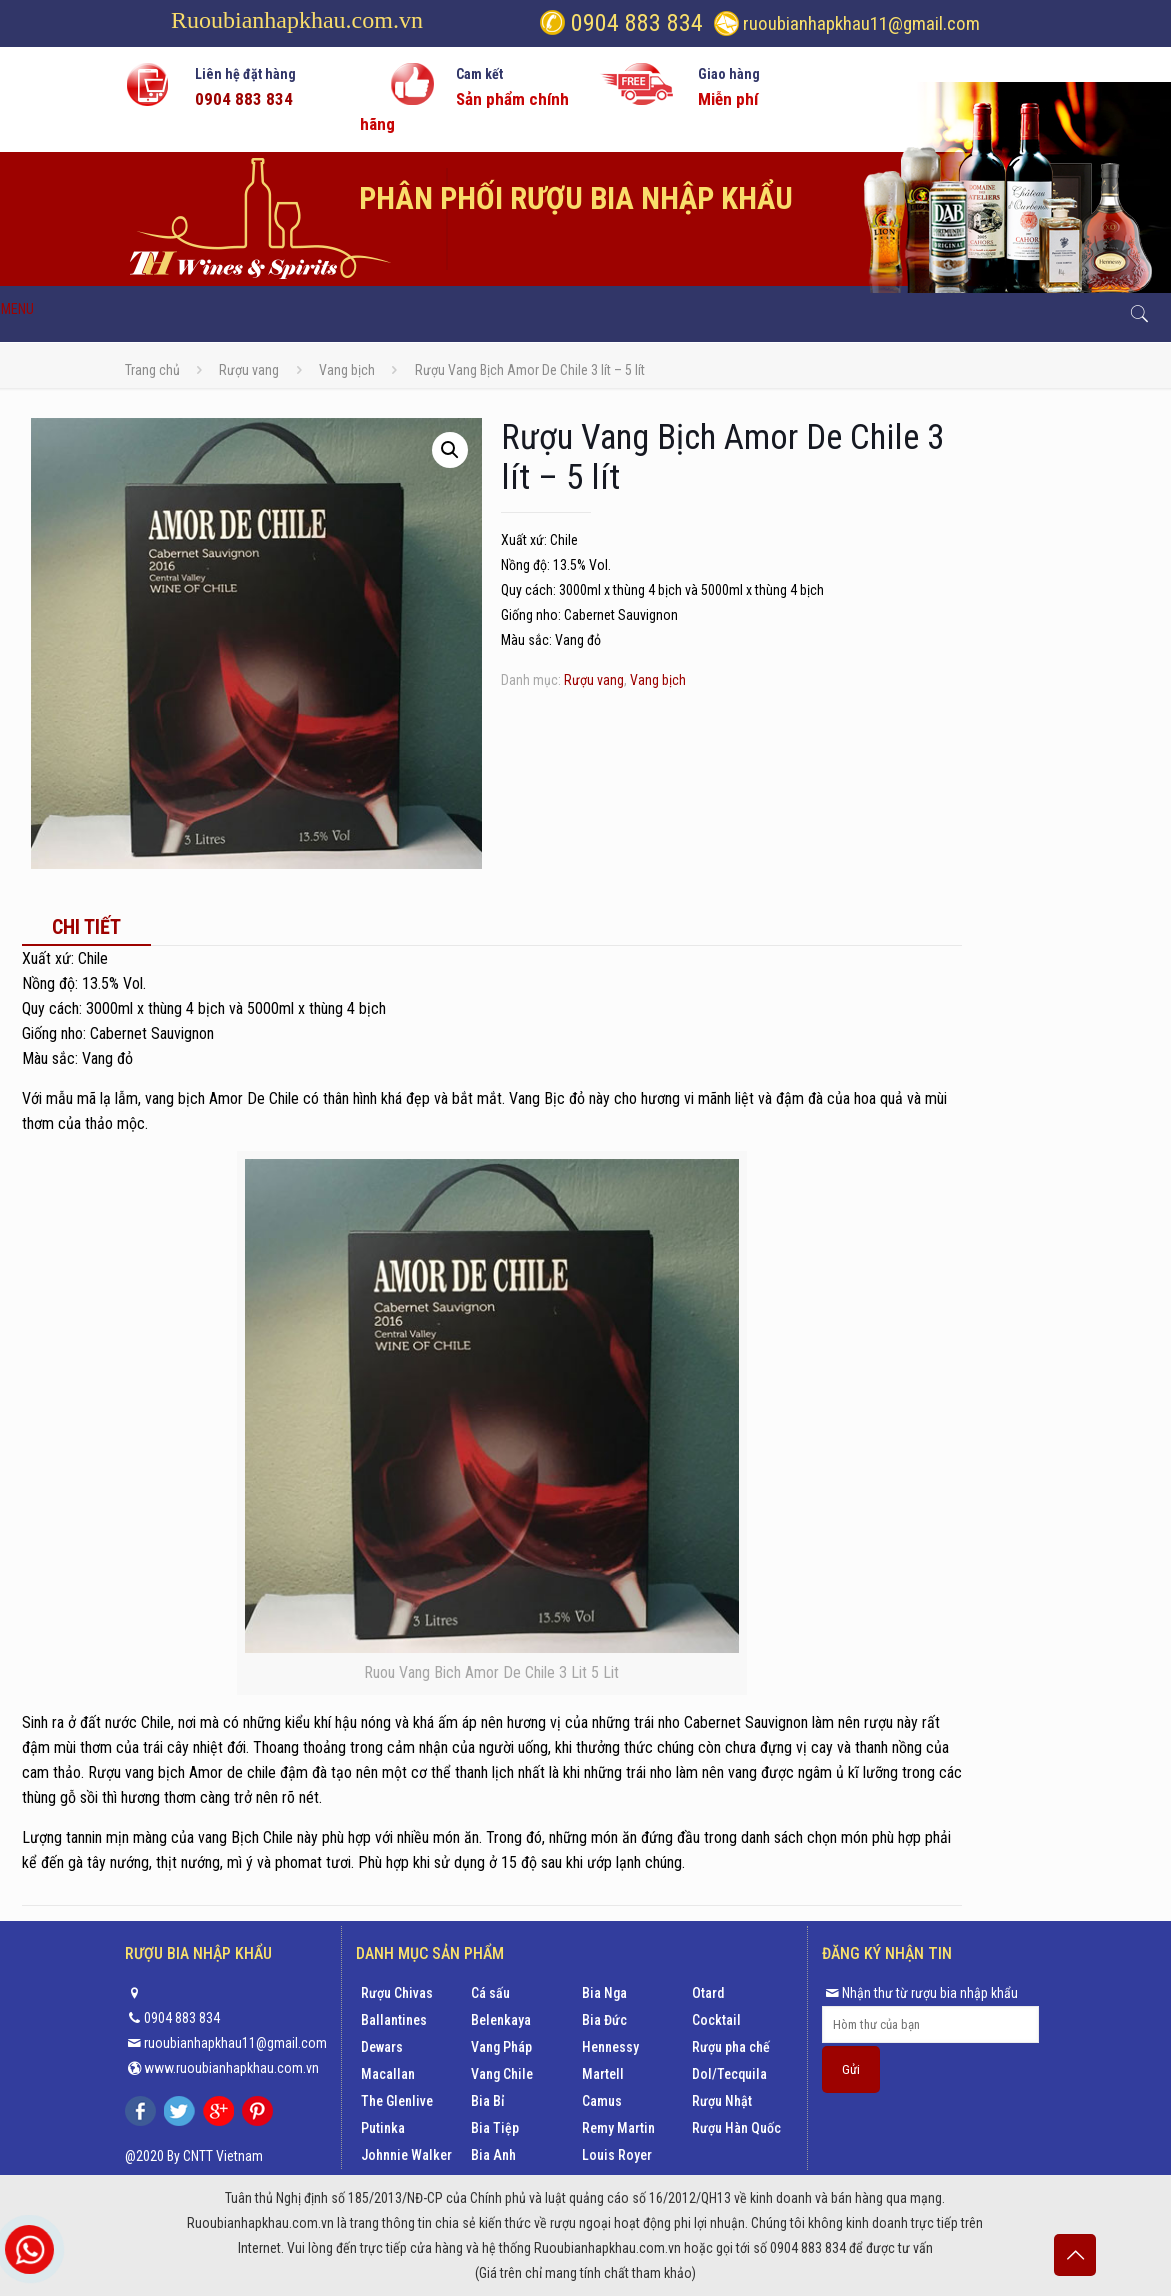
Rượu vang (249, 370)
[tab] (86, 927)
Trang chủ (152, 370)
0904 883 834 (634, 23)
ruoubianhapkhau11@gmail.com (861, 23)
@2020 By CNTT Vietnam (194, 2156)
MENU (17, 309)
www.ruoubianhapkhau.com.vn (231, 2068)
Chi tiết (86, 927)
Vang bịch (347, 370)
